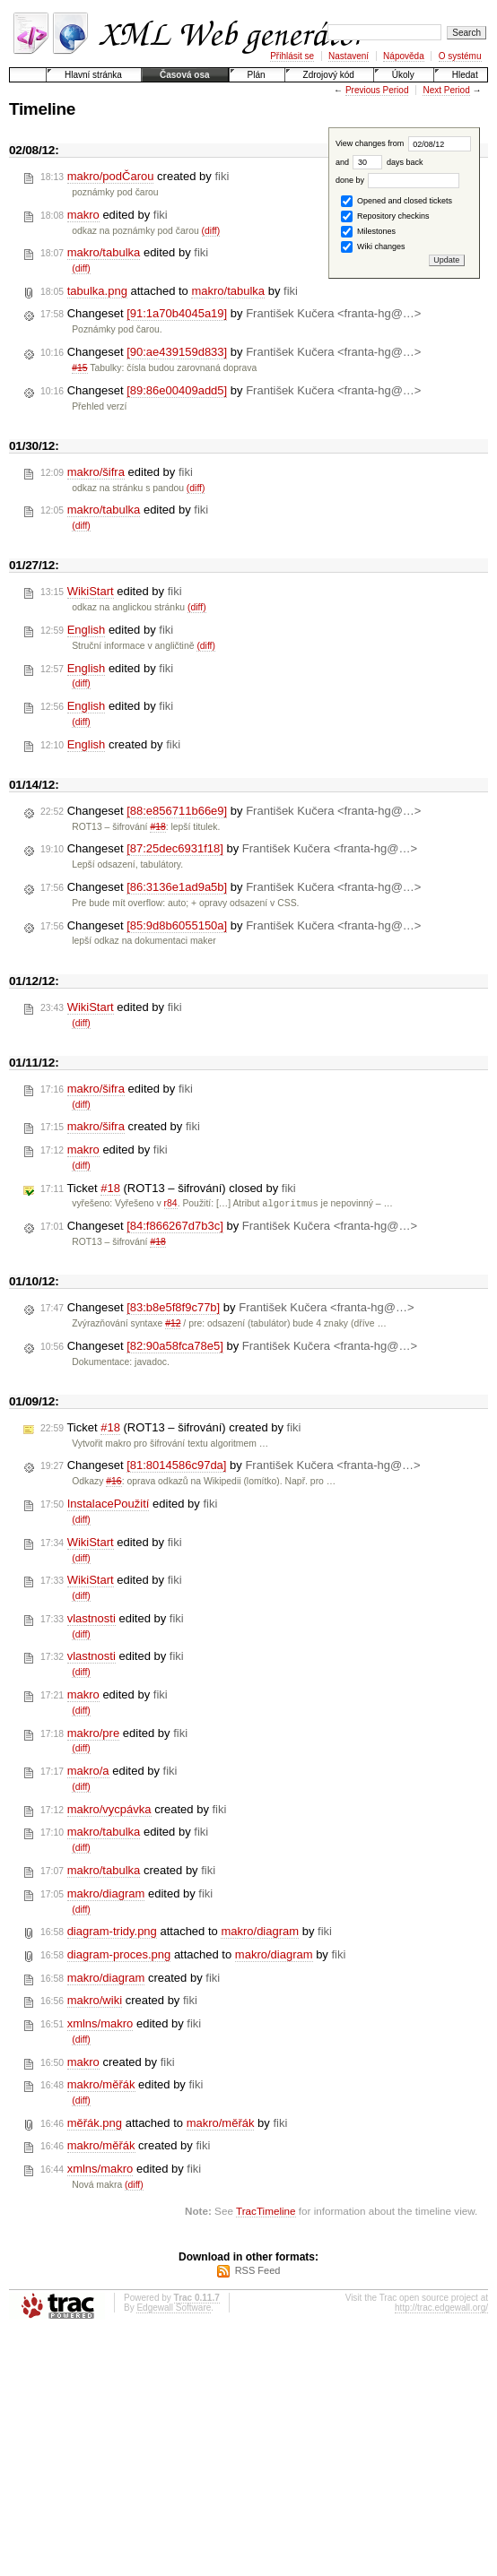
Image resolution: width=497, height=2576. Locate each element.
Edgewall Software (173, 2308)
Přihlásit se (292, 56)
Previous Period (377, 90)
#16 (113, 1482)
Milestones (368, 232)
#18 (157, 827)
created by (134, 176)
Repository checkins (385, 216)
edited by (104, 215)
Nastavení (348, 56)
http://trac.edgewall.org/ (441, 2308)
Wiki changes (373, 247)
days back (388, 162)
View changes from (403, 143)
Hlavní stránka (93, 75)
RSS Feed (258, 2271)
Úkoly (403, 75)
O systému (460, 56)
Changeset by (230, 314)
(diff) (211, 231)
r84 (171, 1204)
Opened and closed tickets (396, 201)
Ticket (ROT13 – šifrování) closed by (168, 1188)
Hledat (465, 75)
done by (398, 180)
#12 (172, 1324)
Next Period (446, 90)
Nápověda (403, 56)
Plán (257, 75)
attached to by (169, 291)
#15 (79, 368)
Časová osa (185, 75)
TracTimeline (266, 2211)
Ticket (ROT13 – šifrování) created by (170, 1429)
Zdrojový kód (328, 75)
